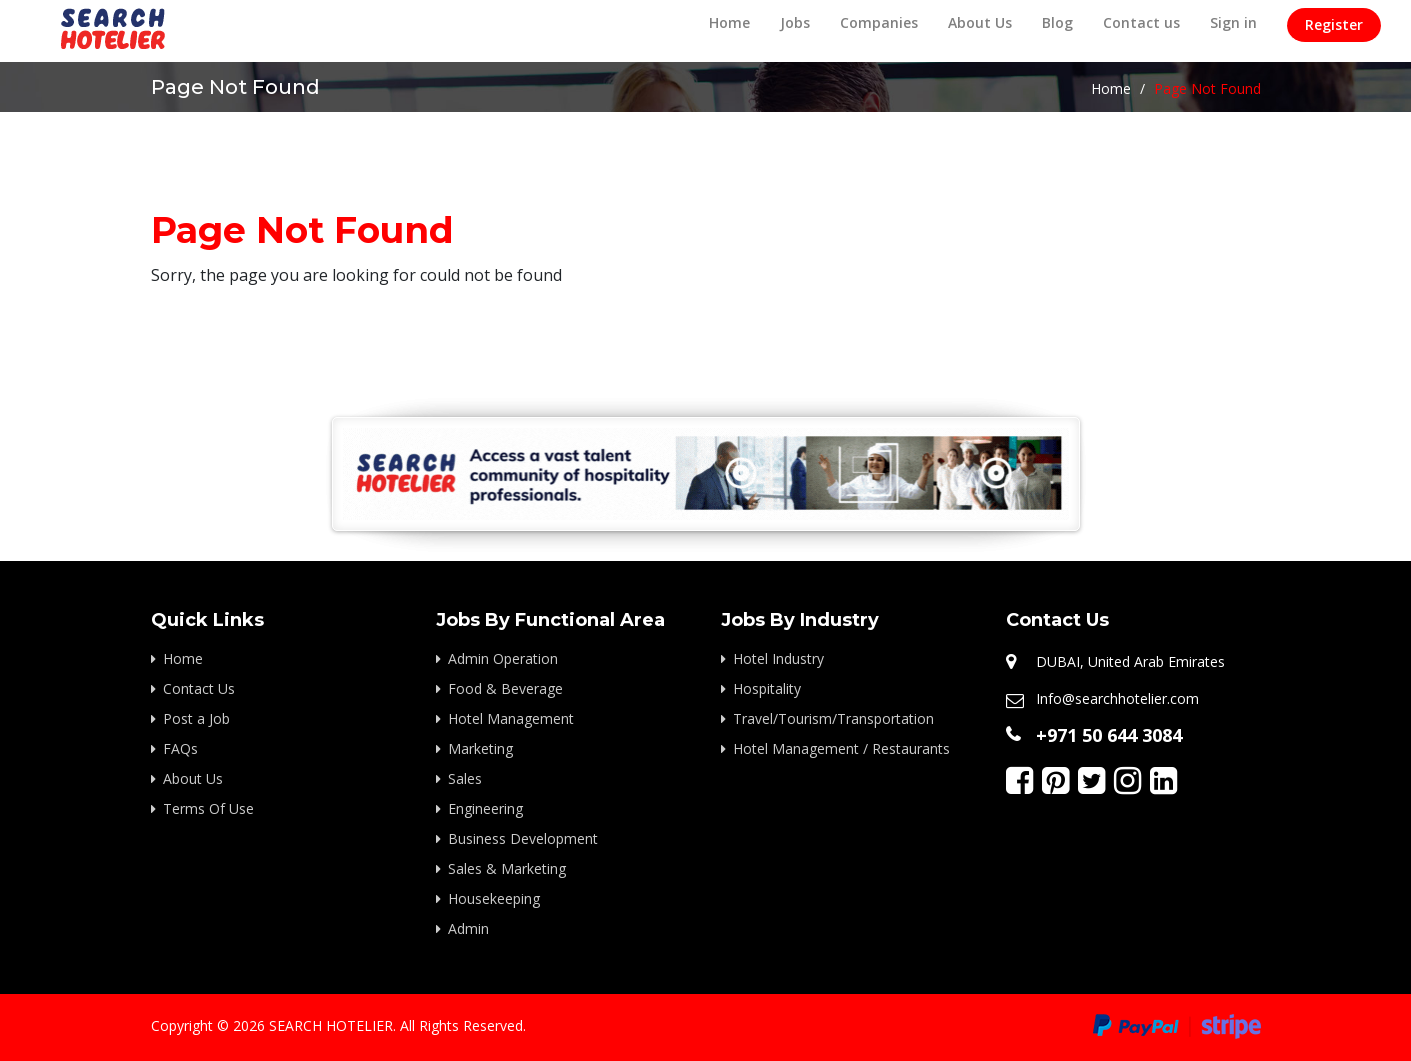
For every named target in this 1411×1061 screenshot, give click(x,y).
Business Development (523, 838)
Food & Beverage (505, 688)
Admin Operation (503, 658)
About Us (980, 22)
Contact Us (199, 688)
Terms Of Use (208, 808)
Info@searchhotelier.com (1117, 698)
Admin (468, 928)
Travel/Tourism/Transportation (833, 718)
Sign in (1233, 22)
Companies (879, 22)
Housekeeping (494, 898)
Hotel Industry (778, 658)
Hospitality (767, 688)
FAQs (180, 748)
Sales (465, 778)
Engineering (485, 808)
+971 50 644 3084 (1109, 735)
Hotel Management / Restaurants (841, 748)
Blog (1057, 22)
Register (1334, 24)
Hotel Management (511, 718)
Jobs (795, 22)
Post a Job (196, 718)
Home (729, 22)
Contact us (1141, 22)
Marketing (480, 748)
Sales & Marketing (507, 868)
